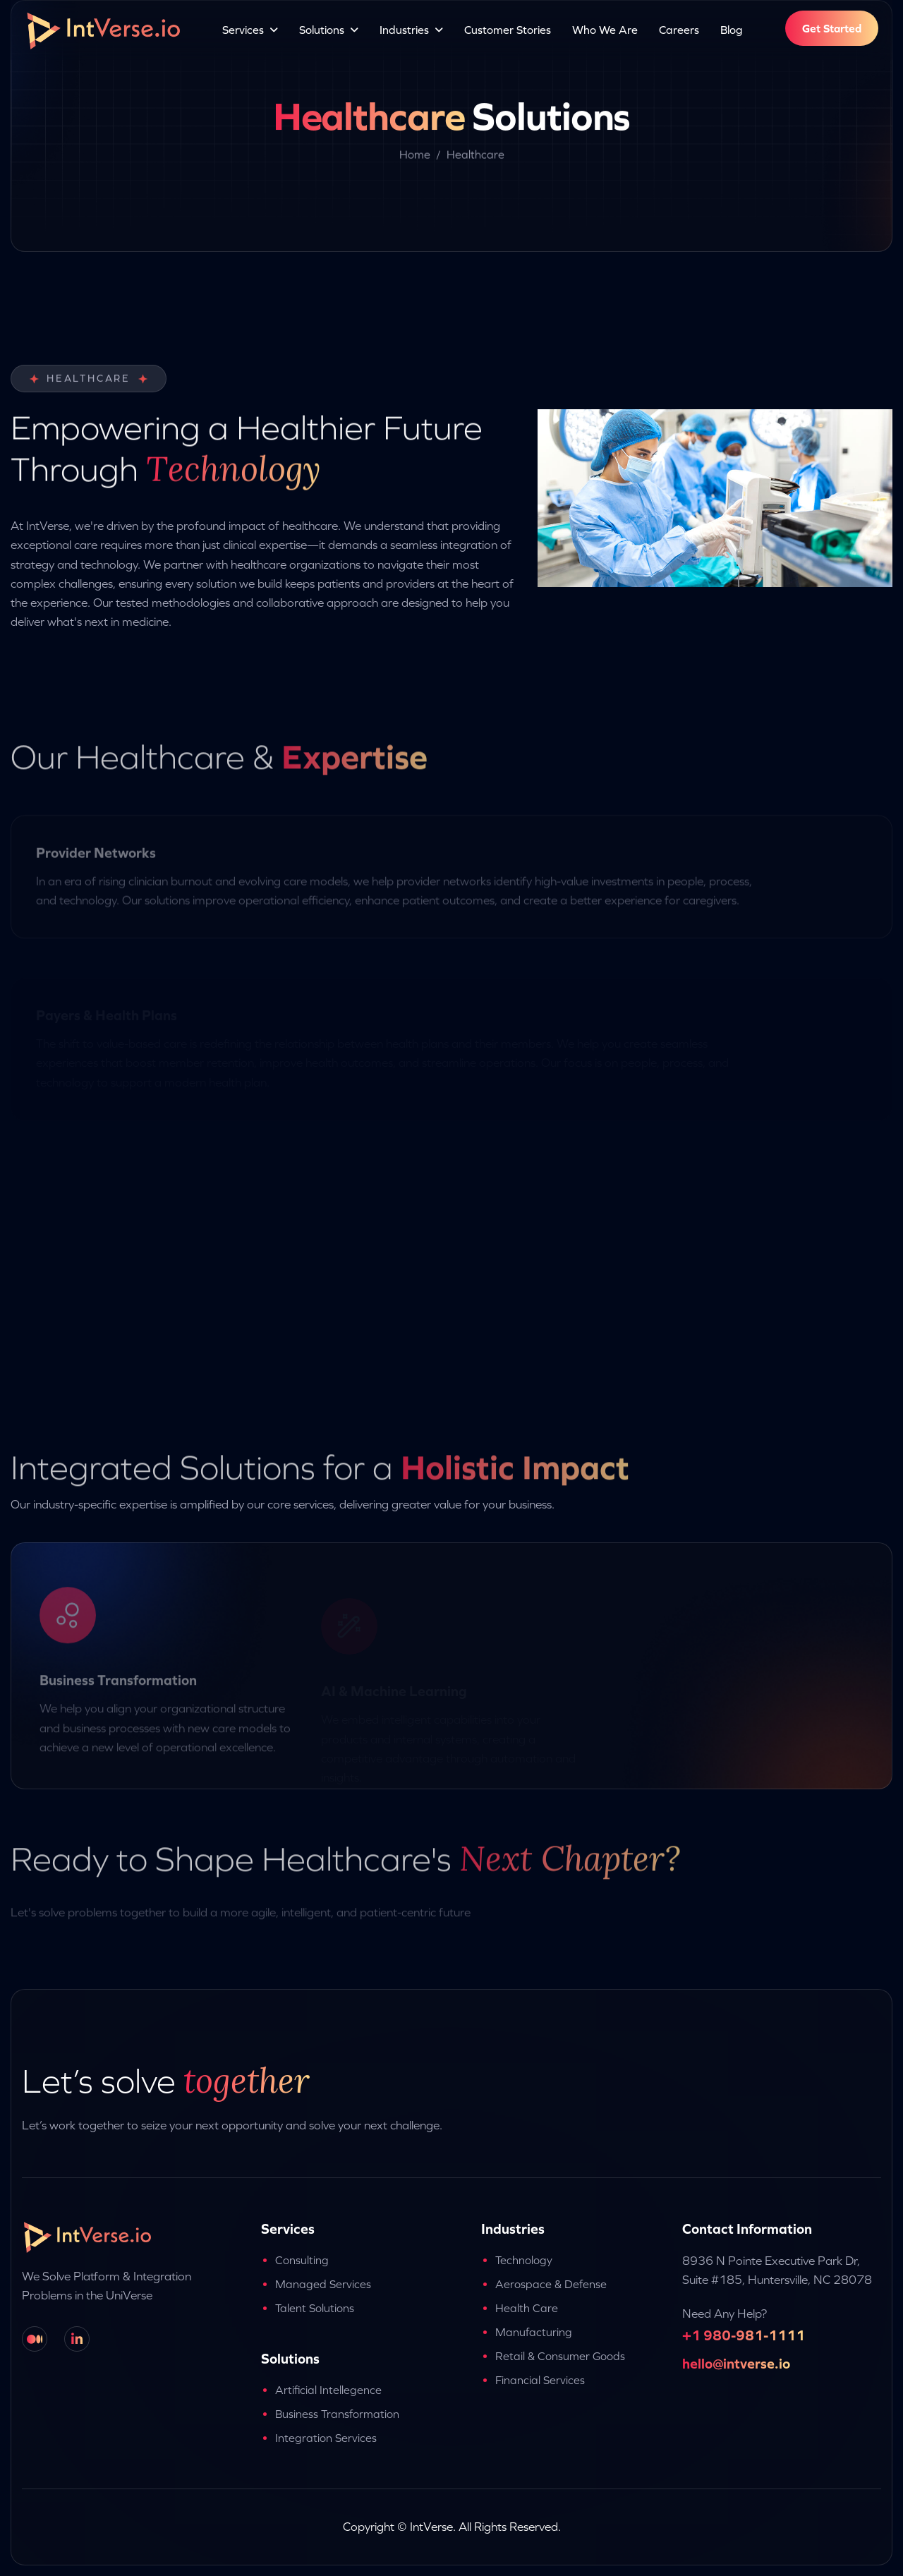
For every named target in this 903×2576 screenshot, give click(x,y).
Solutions (321, 29)
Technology (523, 2260)
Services (243, 29)
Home (414, 158)
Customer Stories (507, 29)
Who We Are (605, 29)
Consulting (302, 2260)
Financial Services (540, 2380)
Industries (404, 29)
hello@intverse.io (736, 2363)
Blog (731, 29)
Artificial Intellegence (328, 2389)
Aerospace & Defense (551, 2284)
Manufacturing (533, 2332)
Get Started (831, 28)
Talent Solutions (314, 2308)
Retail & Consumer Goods (560, 2356)
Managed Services (323, 2284)
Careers (679, 29)
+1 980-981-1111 (743, 2335)
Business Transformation (337, 2413)
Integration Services (326, 2437)
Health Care (526, 2308)
